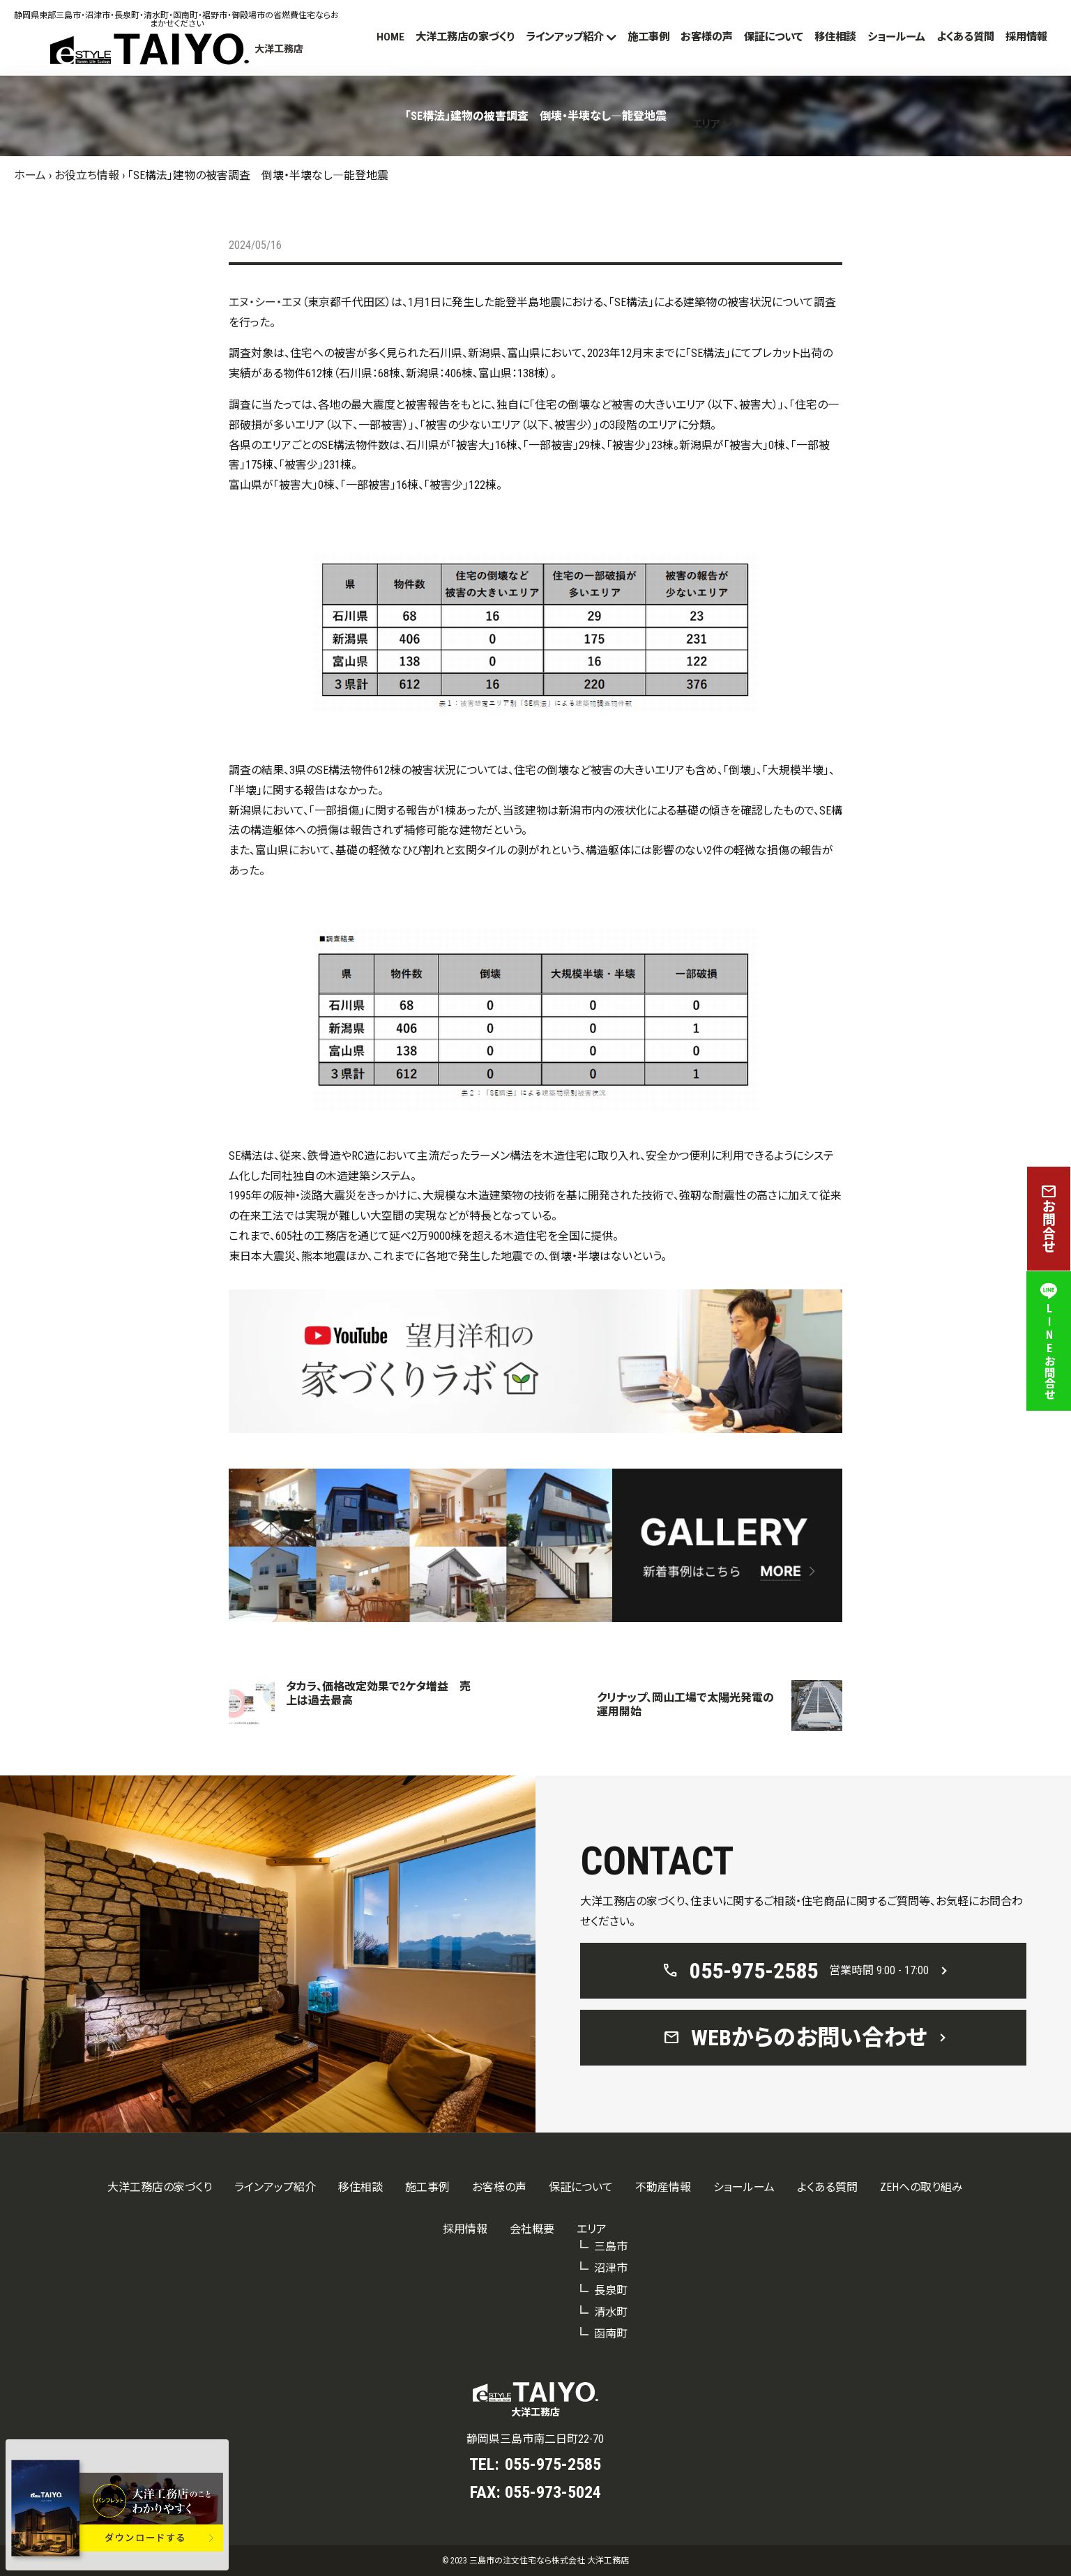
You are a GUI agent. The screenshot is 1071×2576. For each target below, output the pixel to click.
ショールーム (896, 37)
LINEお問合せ (1048, 1341)
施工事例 (648, 37)
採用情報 (1026, 37)
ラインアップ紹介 (565, 37)
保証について (773, 37)
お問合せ (1048, 1218)
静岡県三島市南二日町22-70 (535, 2439)
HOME (390, 37)
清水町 (611, 2312)
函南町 (611, 2333)
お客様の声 (707, 37)
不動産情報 (663, 2187)
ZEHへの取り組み (921, 2187)
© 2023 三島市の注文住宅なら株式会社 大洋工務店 (535, 2561)
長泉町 (611, 2290)
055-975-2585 (553, 2464)
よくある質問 (965, 37)
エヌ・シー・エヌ (265, 302)
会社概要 (532, 2229)
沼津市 (611, 2268)
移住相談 (835, 37)
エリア (706, 124)
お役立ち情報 (86, 175)
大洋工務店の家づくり (465, 37)
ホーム (30, 175)
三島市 (611, 2246)
